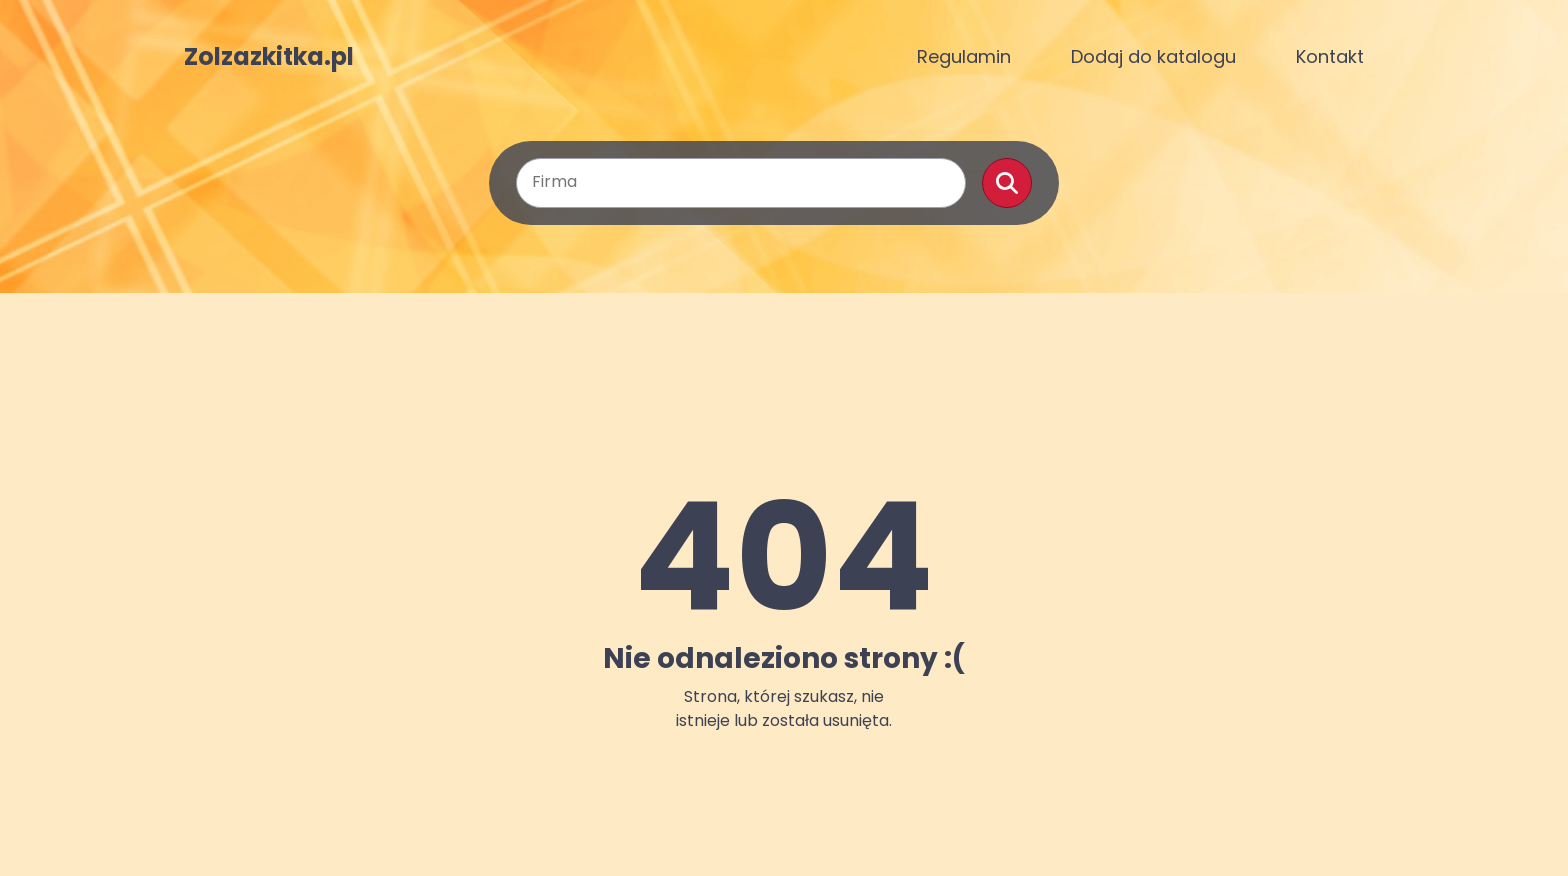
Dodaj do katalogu (1153, 56)
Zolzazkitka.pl (269, 57)
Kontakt (1330, 56)
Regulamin (964, 56)
